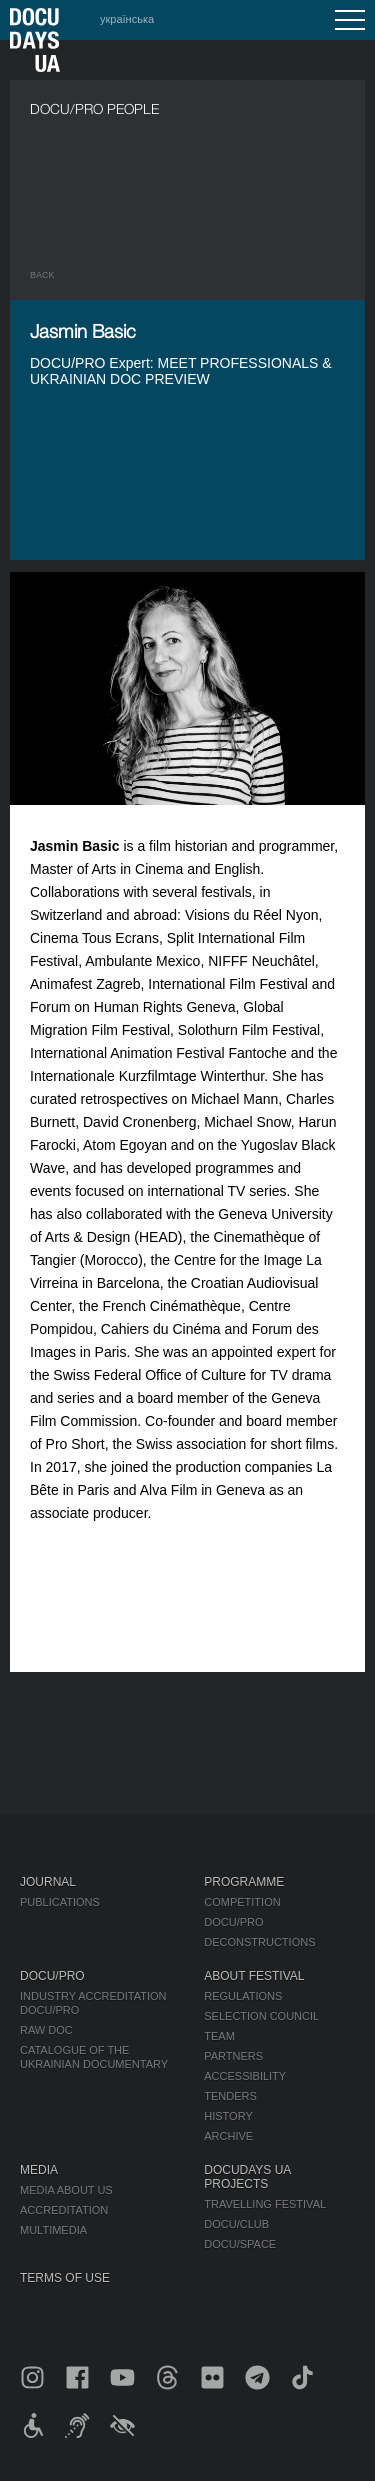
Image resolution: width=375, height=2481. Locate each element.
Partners (233, 2056)
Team (219, 2036)
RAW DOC (46, 2030)
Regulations (243, 1996)
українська (127, 19)
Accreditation (64, 2210)
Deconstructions (259, 1942)
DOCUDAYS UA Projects (247, 2177)
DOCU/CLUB (236, 2224)
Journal (48, 1882)
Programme (244, 1882)
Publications (60, 1902)
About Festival (254, 1976)
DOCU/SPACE (240, 2244)
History (228, 2116)
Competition (242, 1902)
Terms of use (65, 2278)
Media (39, 2170)
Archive (228, 2136)
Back (42, 275)
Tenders (230, 2096)
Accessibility (245, 2076)
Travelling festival (265, 2204)
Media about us (66, 2190)
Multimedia (53, 2230)
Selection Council (261, 2016)
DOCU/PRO (233, 1922)
